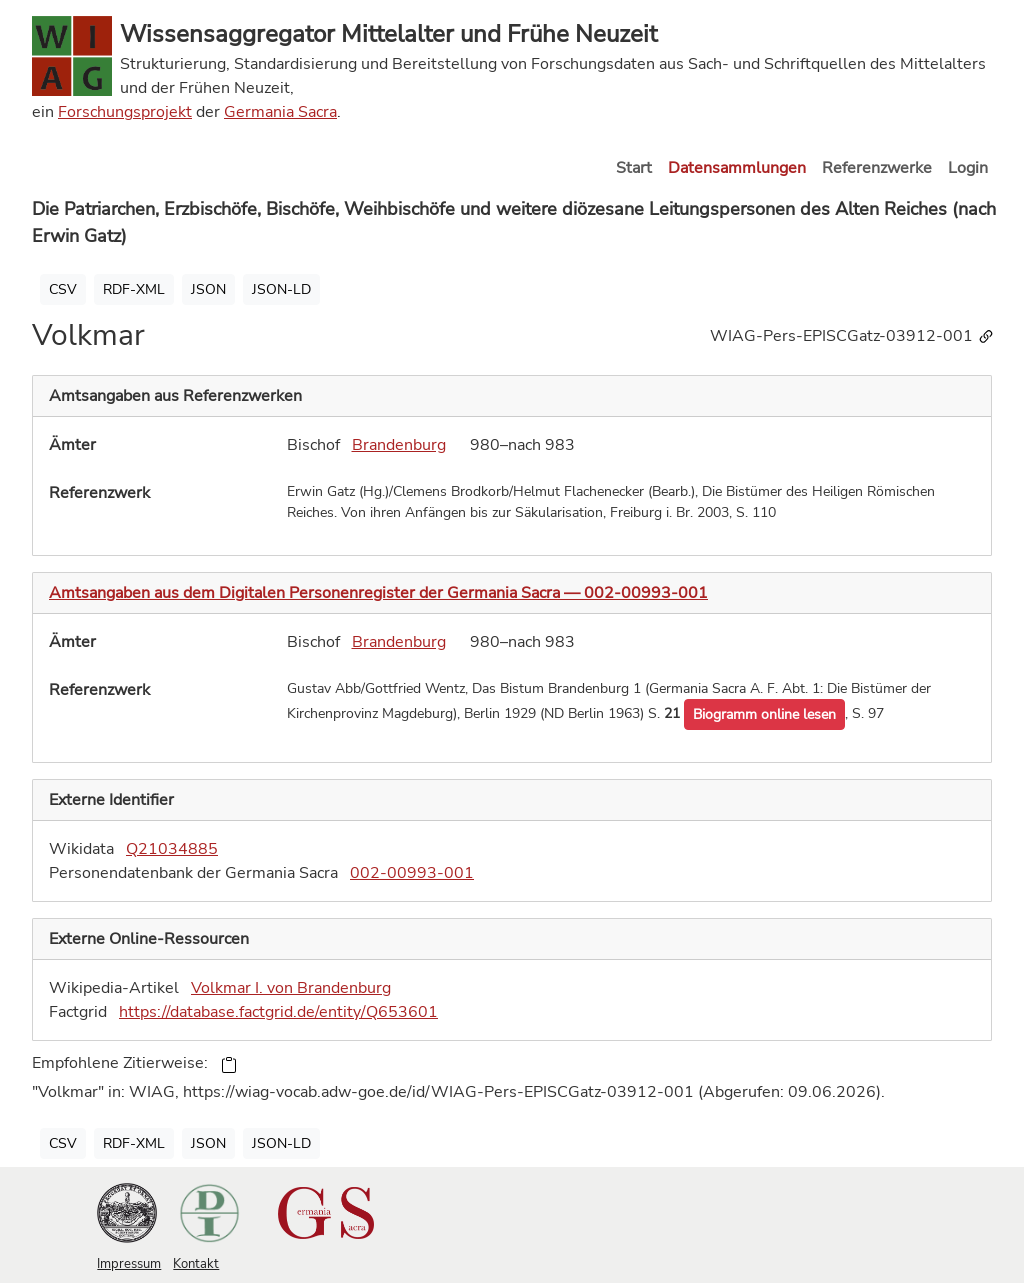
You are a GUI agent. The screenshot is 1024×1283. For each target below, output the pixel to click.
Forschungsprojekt (125, 112)
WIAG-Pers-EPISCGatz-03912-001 (852, 336)
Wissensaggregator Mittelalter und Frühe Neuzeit (388, 34)
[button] (764, 714)
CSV (63, 289)
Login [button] (968, 168)
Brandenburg (399, 445)
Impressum (129, 1264)
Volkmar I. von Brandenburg (291, 988)
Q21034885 (172, 849)
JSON (208, 289)
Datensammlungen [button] (737, 168)
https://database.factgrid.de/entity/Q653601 (278, 1012)
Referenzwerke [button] (877, 168)
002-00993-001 (412, 873)
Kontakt (196, 1264)
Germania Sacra (280, 112)
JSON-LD (281, 289)
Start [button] (634, 168)
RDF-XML (134, 289)
